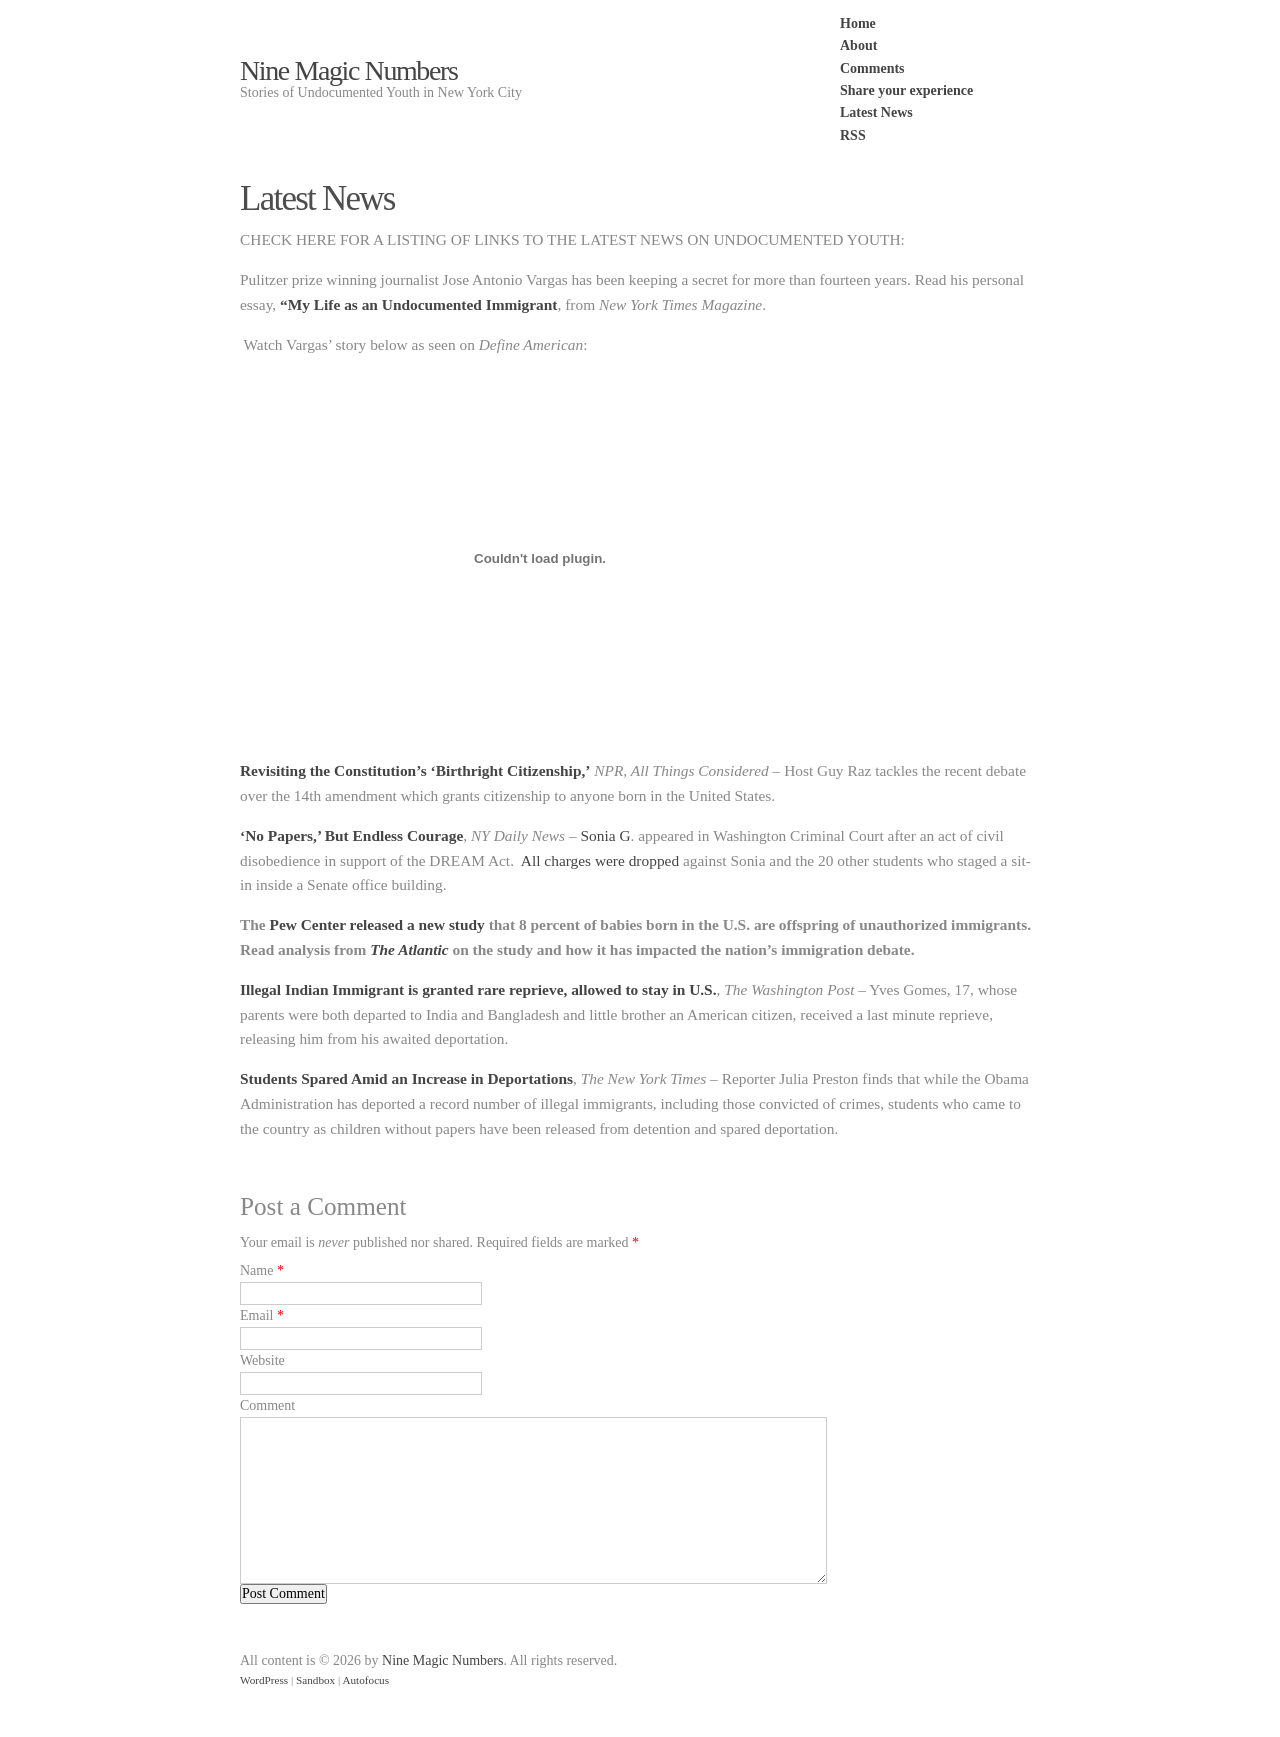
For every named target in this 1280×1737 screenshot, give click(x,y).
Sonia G (605, 835)
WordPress (264, 1680)
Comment (267, 1405)
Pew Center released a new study (377, 924)
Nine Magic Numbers (348, 70)
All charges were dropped (600, 860)
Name (256, 1270)
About (858, 45)
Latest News (876, 112)
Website (262, 1360)
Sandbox (315, 1680)
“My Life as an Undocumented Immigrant (416, 304)
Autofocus (365, 1680)
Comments (872, 68)
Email (256, 1315)
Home (858, 23)
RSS (853, 135)
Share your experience (906, 90)
